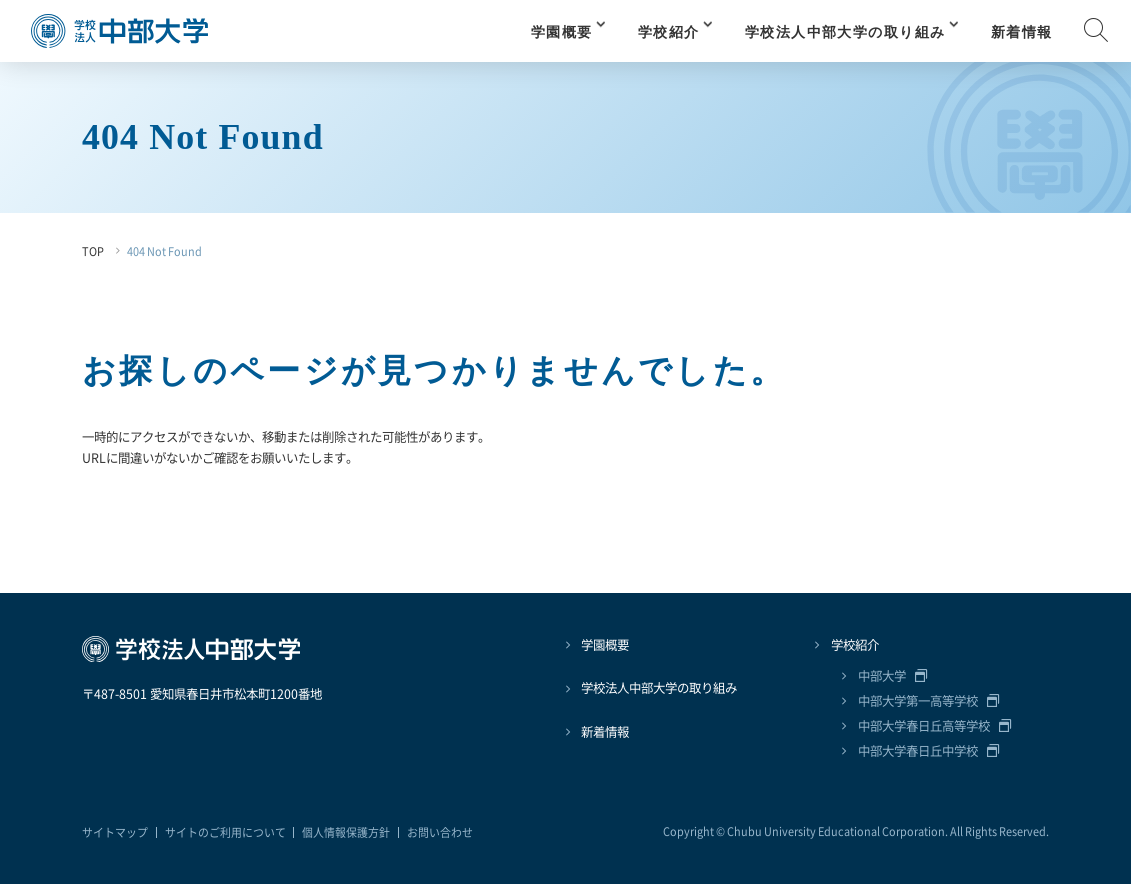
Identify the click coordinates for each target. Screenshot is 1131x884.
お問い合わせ (440, 832)
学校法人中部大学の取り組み (845, 32)
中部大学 (882, 676)
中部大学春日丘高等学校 (924, 726)
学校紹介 (669, 32)
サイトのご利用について (225, 832)
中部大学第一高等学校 (918, 701)
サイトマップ (115, 832)
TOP (93, 251)
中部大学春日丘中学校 (918, 751)
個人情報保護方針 (346, 832)
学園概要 (562, 32)
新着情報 (1022, 32)
